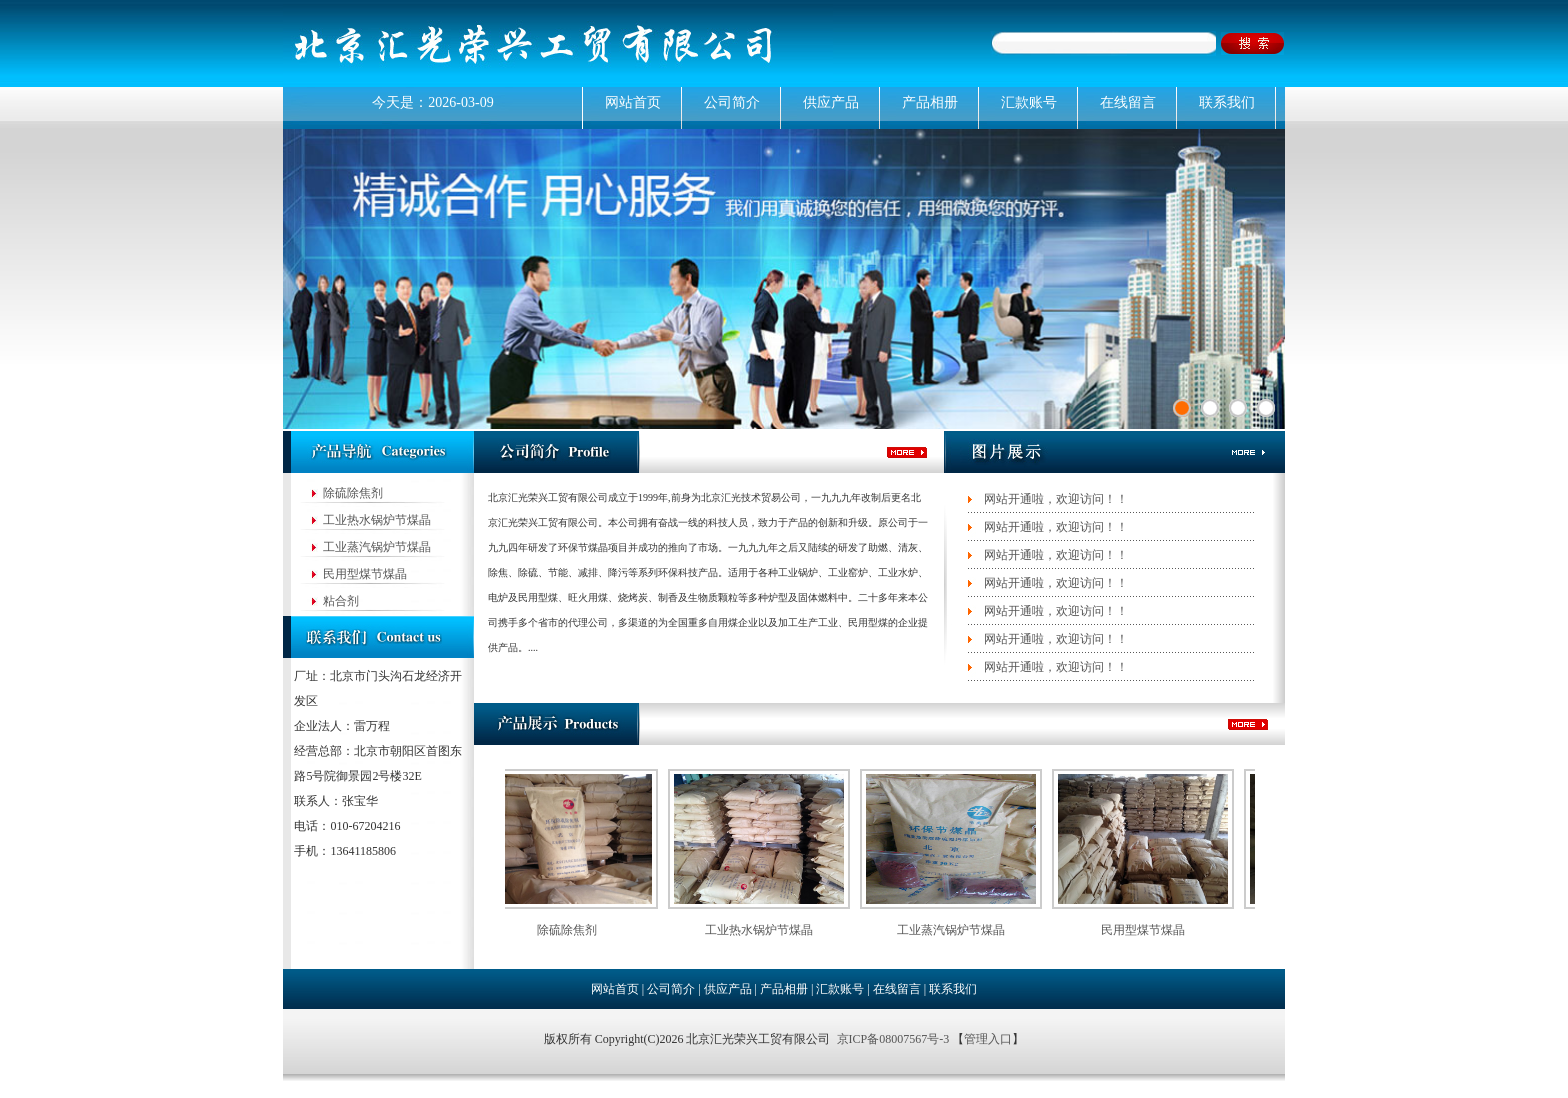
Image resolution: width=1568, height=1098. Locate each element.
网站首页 (633, 102)
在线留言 (1128, 102)
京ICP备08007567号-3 (895, 1039)
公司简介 (732, 102)
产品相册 (930, 102)
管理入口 (988, 1039)
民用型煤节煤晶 (365, 574)
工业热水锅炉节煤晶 (377, 520)
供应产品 (831, 102)
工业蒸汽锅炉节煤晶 (377, 547)
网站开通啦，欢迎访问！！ (1056, 499)
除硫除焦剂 (353, 493)
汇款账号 (1029, 102)
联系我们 (1227, 102)
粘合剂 (341, 601)
